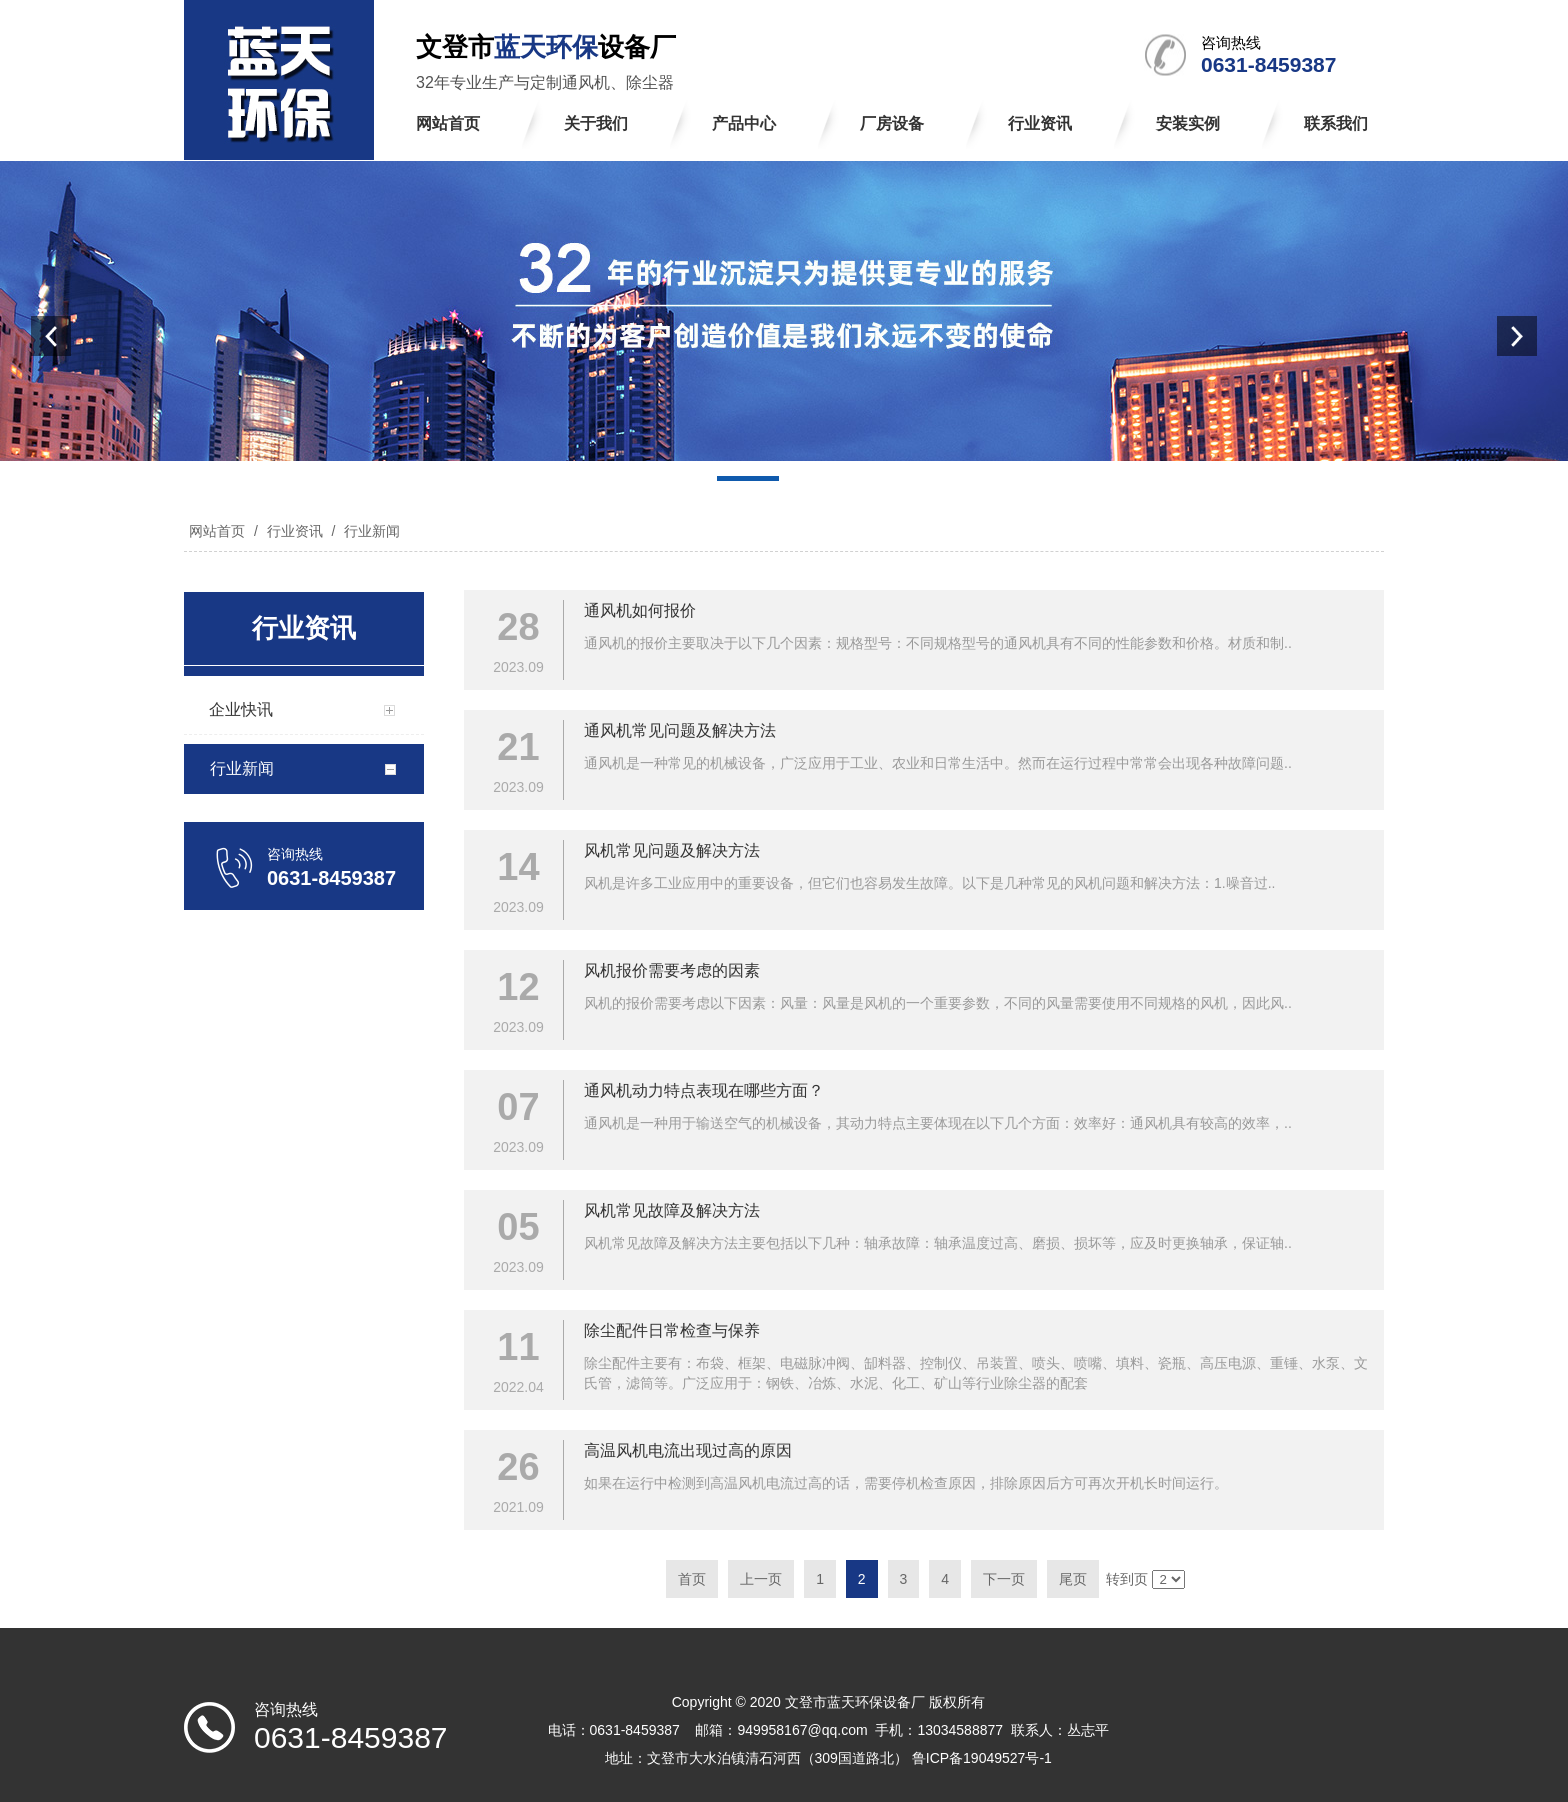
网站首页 (217, 531)
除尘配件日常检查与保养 (672, 1330)
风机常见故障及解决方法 (672, 1210)
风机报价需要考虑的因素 (672, 970)
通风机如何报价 (640, 610)
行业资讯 (295, 531)
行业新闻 (370, 531)
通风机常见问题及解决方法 (680, 730)
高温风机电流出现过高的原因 (688, 1450)
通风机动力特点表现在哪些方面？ (704, 1090)
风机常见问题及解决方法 (672, 850)
